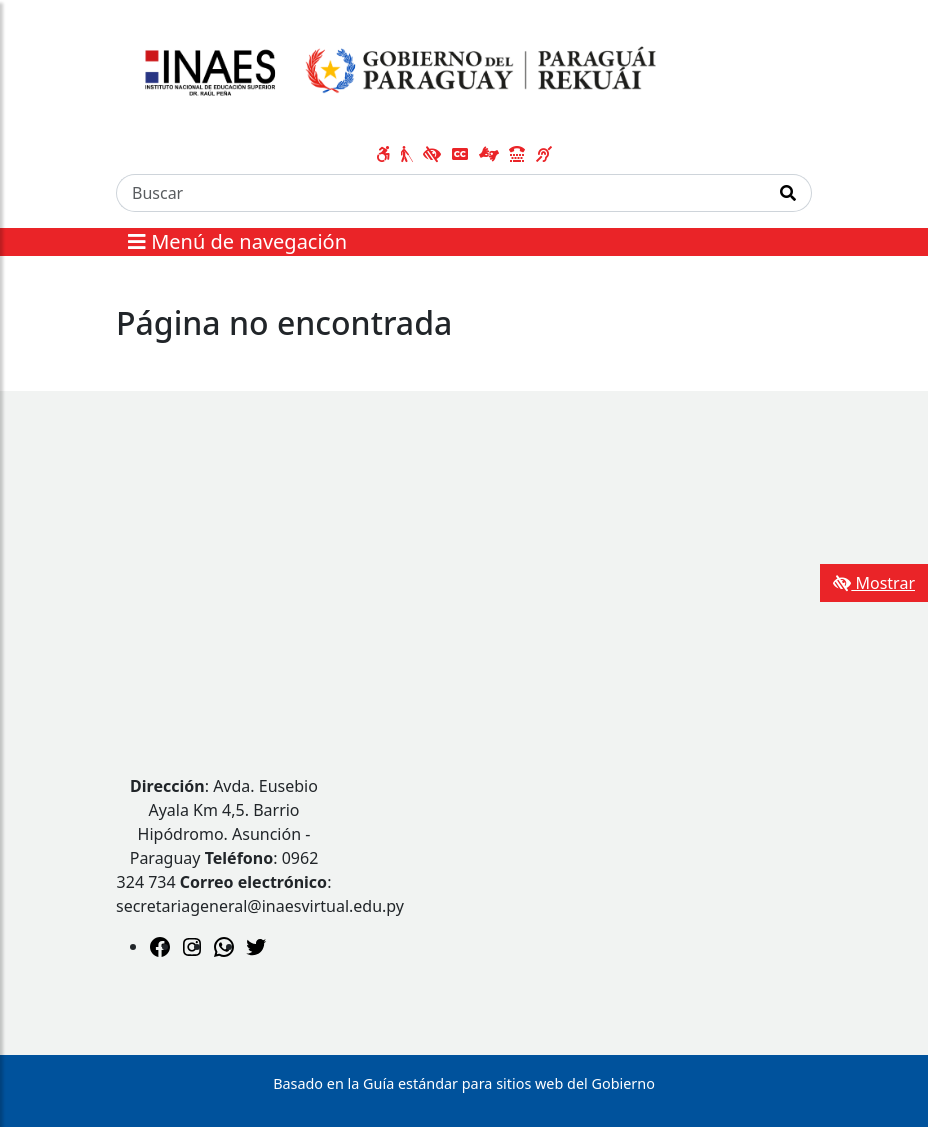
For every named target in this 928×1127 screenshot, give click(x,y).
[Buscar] (441, 193)
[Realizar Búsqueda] (788, 193)
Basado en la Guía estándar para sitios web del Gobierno (464, 1083)
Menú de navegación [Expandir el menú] (237, 241)
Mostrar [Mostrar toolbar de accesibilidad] (874, 583)
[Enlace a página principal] (394, 73)
